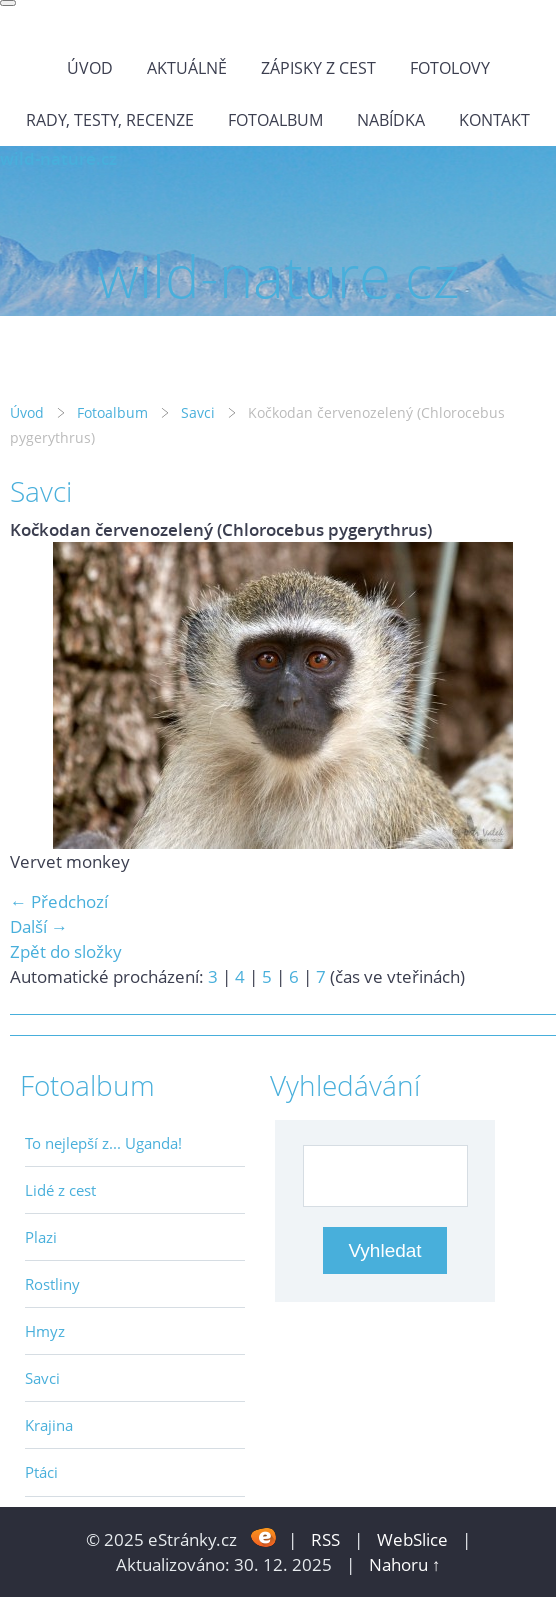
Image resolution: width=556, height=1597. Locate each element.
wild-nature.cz (58, 158)
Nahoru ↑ (405, 1564)
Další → (39, 926)
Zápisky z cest (318, 68)
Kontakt (494, 120)
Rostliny (52, 1284)
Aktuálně (187, 68)
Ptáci (41, 1472)
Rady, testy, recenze (110, 120)
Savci (198, 412)
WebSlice (412, 1539)
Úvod (90, 68)
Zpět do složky (66, 951)
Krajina (49, 1425)
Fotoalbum (275, 120)
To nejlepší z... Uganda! (103, 1143)
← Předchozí (59, 901)
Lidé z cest (60, 1190)
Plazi (41, 1237)
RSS (325, 1539)
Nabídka (391, 120)
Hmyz (45, 1331)
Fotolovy (450, 68)
